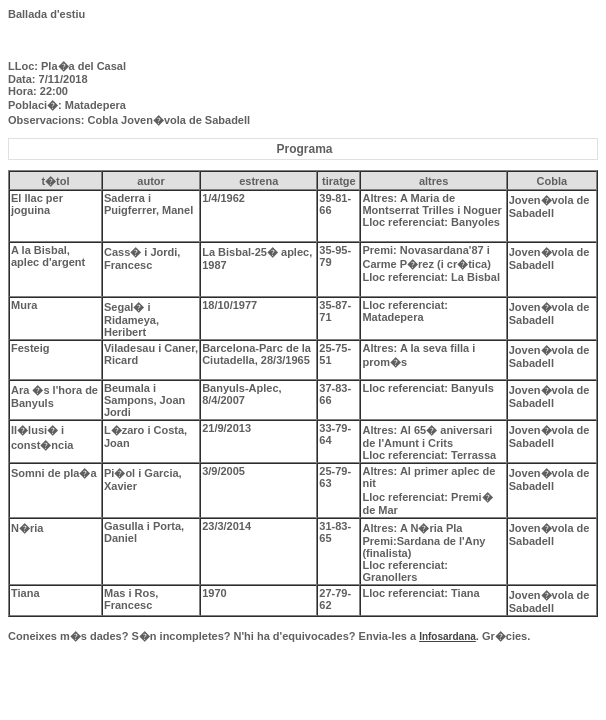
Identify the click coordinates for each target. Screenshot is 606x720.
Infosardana (447, 636)
